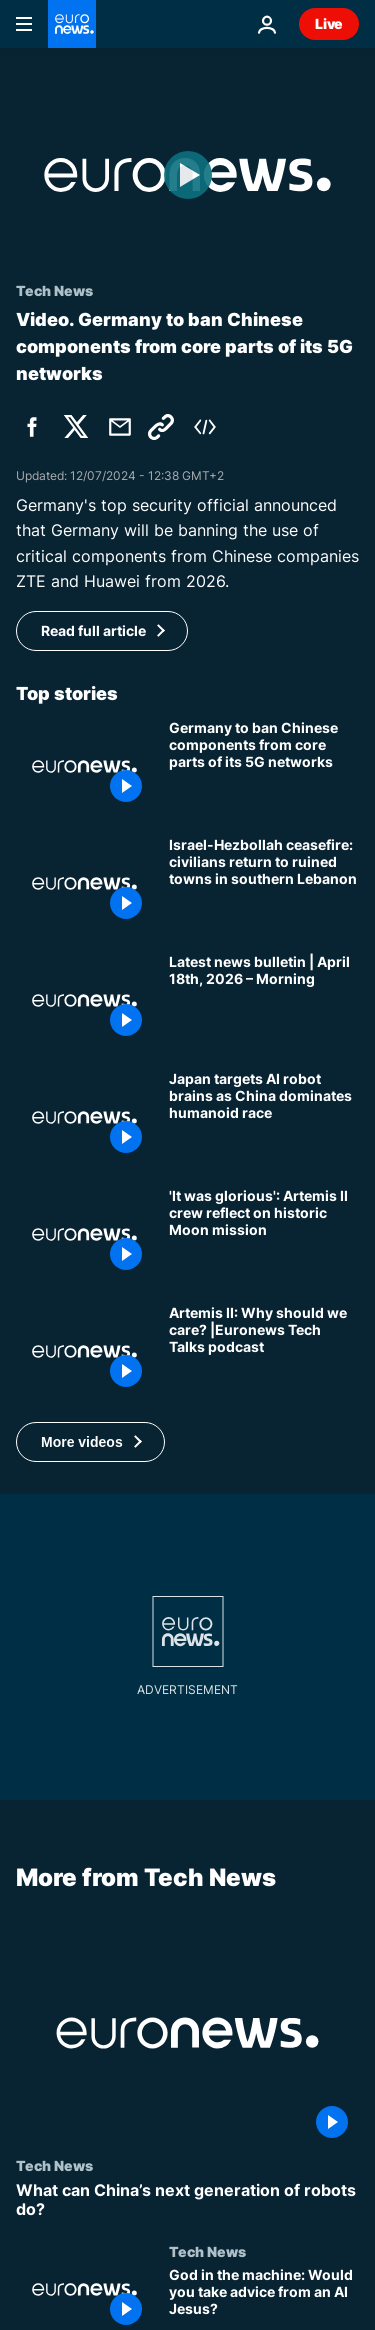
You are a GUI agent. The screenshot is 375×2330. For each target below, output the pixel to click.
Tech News (54, 2165)
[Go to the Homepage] (72, 24)
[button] (90, 1442)
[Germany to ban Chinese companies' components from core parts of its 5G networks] (264, 766)
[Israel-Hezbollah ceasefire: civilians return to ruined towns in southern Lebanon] (264, 883)
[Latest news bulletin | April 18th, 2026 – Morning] (264, 1000)
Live (329, 23)
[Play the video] (187, 175)
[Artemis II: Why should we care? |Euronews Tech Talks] (264, 1351)
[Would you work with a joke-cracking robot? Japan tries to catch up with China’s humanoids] (264, 1117)
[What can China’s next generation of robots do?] (187, 2200)
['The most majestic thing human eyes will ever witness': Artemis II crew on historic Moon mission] (264, 1234)
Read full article (93, 630)
